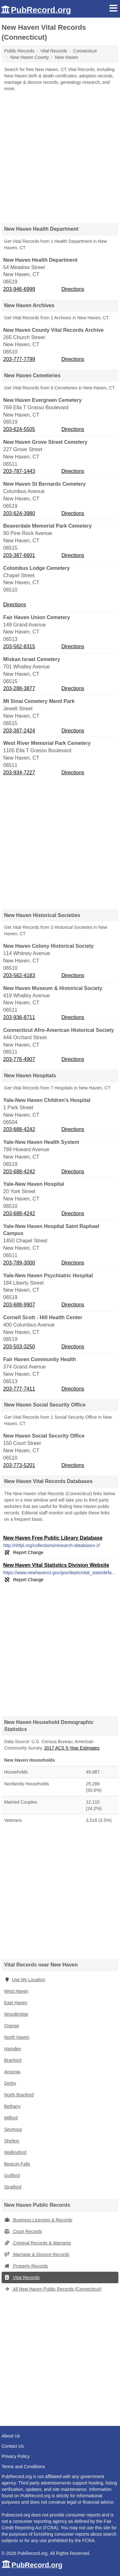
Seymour (13, 2129)
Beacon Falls (17, 2163)
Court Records (23, 2231)
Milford (11, 2117)
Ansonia (12, 2071)
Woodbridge (16, 2014)
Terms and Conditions (23, 2466)
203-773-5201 (19, 1465)
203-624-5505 (19, 429)
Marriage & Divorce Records (36, 2254)
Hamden (12, 2048)
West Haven (16, 1991)
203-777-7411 (19, 1389)
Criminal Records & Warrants (37, 2242)
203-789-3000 (19, 1262)
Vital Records (22, 2277)
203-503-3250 (19, 1346)
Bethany (12, 2106)
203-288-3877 (19, 688)
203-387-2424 (19, 730)
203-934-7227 (19, 772)
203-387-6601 (19, 555)
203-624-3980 (19, 513)
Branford (12, 2060)
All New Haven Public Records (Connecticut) (52, 2289)
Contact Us (13, 2446)
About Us (11, 2435)
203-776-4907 (19, 1059)
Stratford (12, 2186)
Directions (72, 289)
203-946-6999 (19, 289)
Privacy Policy (15, 2456)
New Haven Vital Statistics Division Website (56, 1565)
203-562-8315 (19, 646)
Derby (10, 2083)
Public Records (19, 50)
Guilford (12, 2175)
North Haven (16, 2037)
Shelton (11, 2140)
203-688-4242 (19, 1129)
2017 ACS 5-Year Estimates (72, 1748)
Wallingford (15, 2152)
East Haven (15, 2002)
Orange (11, 2025)
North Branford (19, 2094)
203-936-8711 (19, 1017)
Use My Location (24, 1979)
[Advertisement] (60, 155)
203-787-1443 (19, 471)
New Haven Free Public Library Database (52, 1538)
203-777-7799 (19, 359)
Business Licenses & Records (38, 2219)
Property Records (26, 2266)
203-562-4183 (19, 975)
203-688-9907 (19, 1304)
